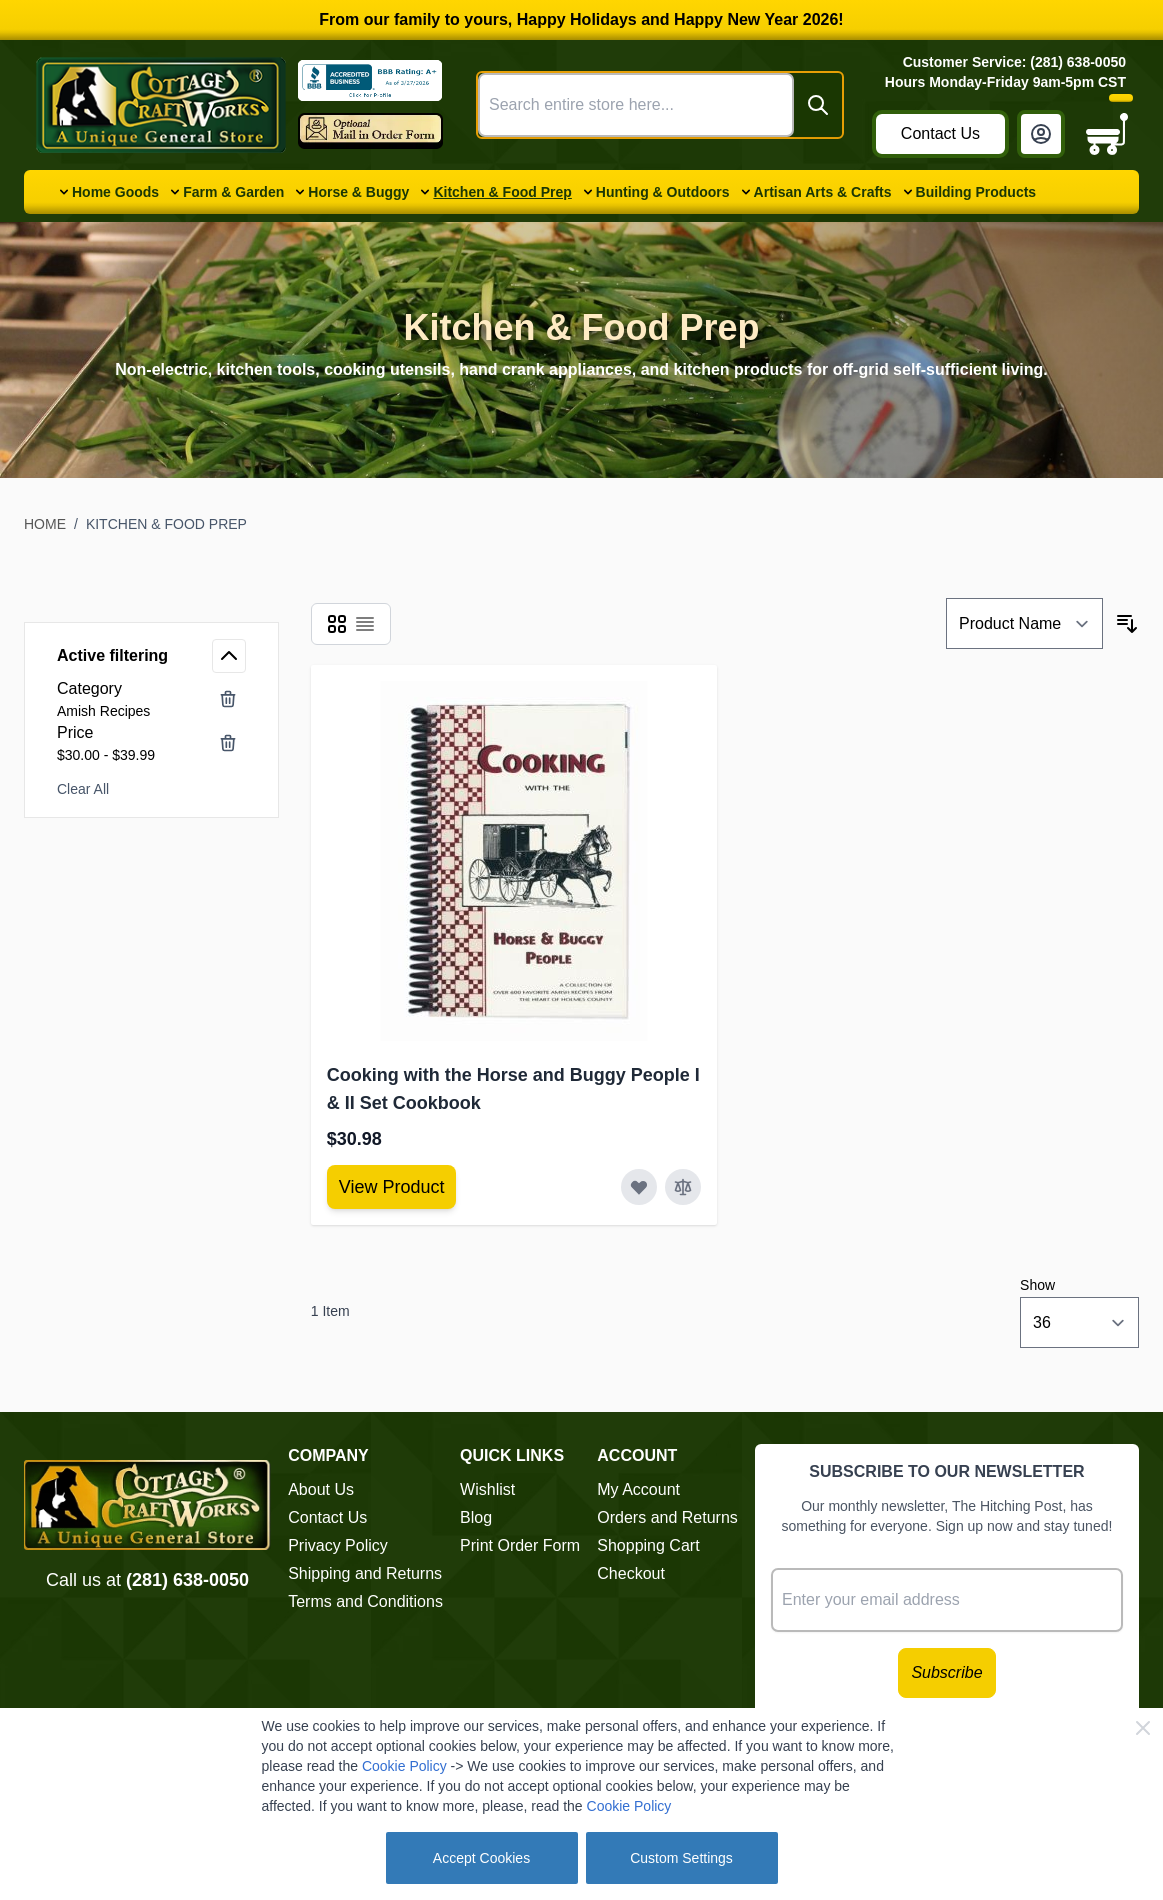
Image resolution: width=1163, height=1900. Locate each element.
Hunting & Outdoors (663, 192)
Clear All (83, 789)
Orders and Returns (667, 1517)
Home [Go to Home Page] (45, 524)
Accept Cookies (481, 1858)
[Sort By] (1024, 623)
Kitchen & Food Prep (502, 192)
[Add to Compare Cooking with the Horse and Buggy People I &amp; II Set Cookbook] (683, 1187)
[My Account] (1041, 134)
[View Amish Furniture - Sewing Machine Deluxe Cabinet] (392, 1187)
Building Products (976, 192)
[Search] (818, 105)
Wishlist (487, 1489)
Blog (476, 1517)
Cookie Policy (404, 1766)
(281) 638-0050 (187, 1580)
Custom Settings (681, 1858)
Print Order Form (520, 1545)
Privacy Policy (338, 1545)
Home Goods (115, 192)
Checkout (631, 1573)
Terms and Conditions (365, 1601)
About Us (321, 1489)
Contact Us (940, 133)
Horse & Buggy (358, 192)
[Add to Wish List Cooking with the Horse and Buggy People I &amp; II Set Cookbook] (639, 1187)
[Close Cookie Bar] (1143, 1728)
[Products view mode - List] (365, 624)
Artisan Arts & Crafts (823, 192)
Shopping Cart (648, 1545)
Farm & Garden (233, 192)
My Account (638, 1489)
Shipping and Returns (365, 1573)
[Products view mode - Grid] (337, 624)
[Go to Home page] (161, 105)
